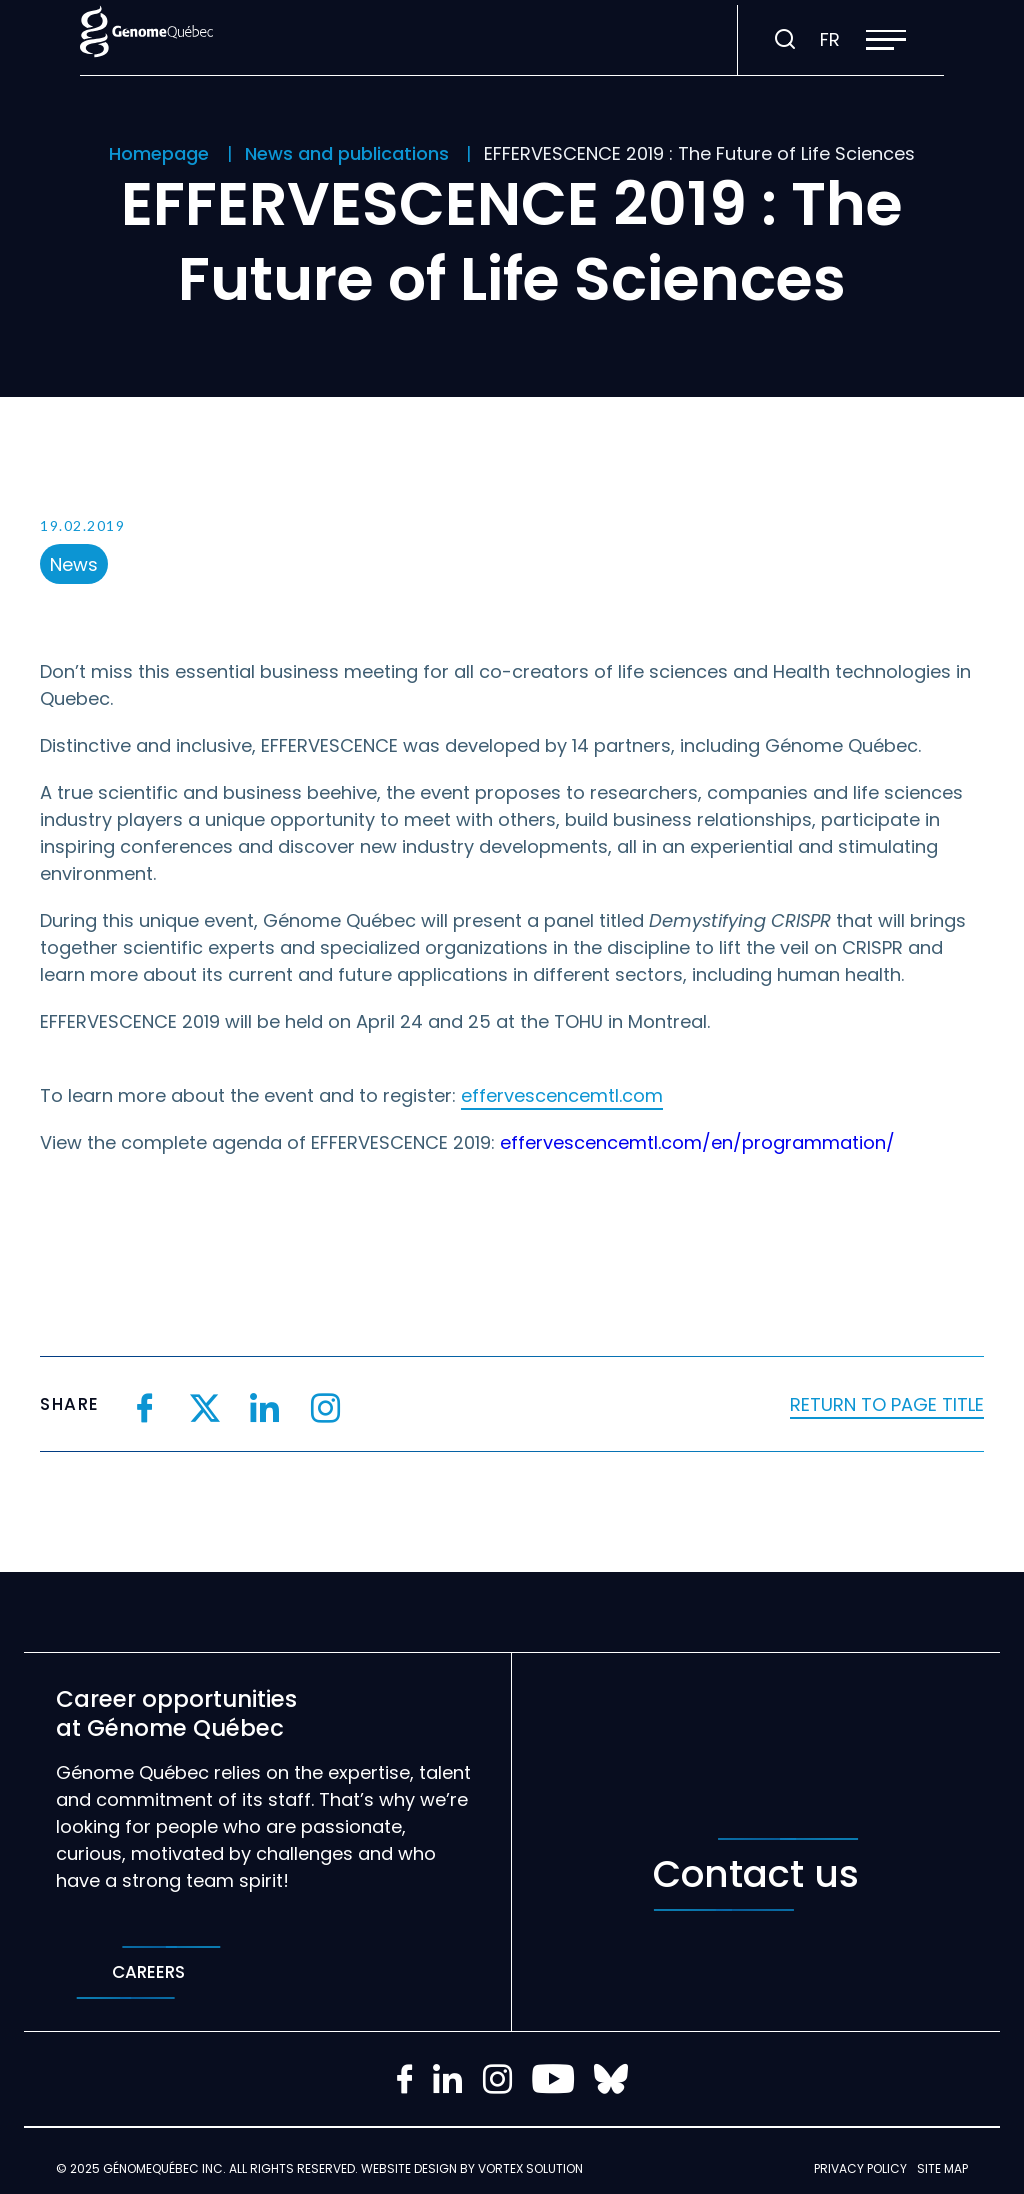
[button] (886, 40)
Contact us (756, 1874)
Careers (148, 1972)
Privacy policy (860, 2168)
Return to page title (887, 1404)
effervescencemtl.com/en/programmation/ (697, 1142)
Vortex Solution (530, 2168)
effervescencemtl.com (562, 1095)
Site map (942, 2168)
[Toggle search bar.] (785, 40)
